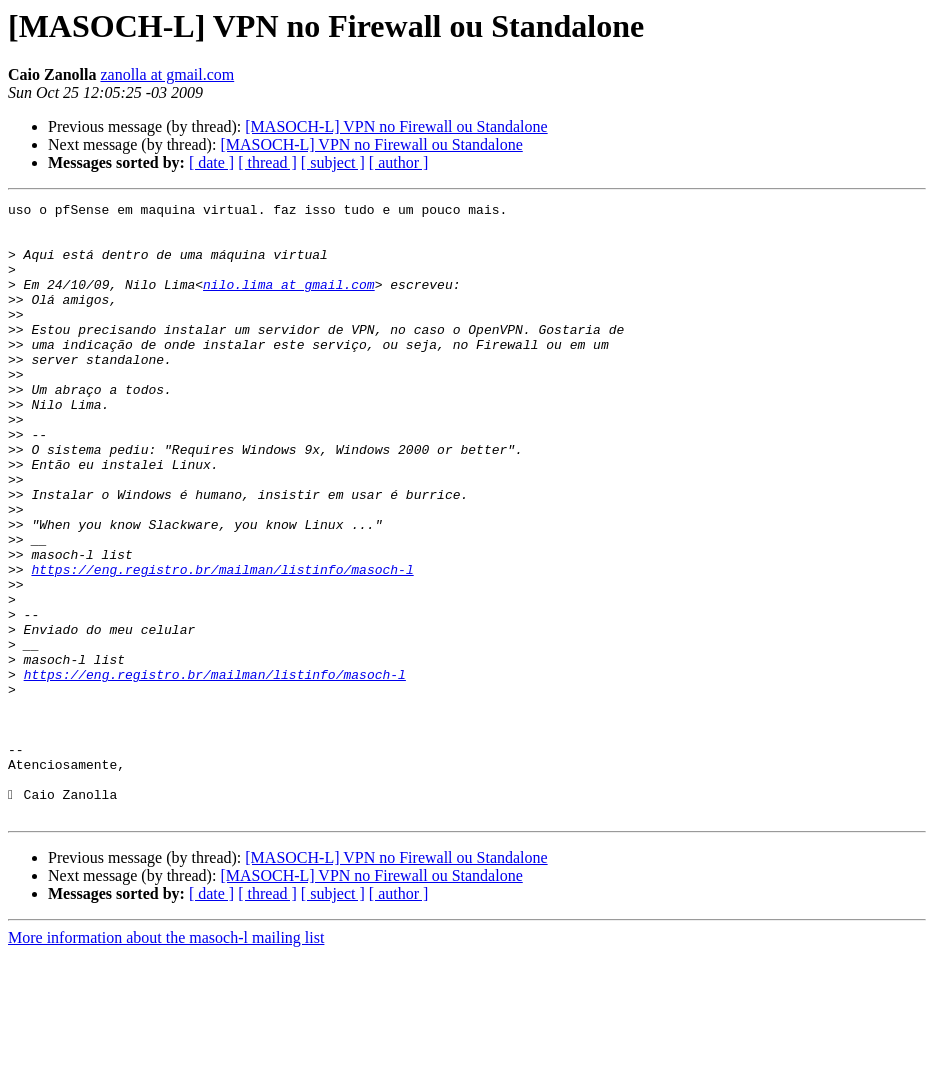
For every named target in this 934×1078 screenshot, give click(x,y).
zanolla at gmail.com (167, 74)
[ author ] (399, 162)
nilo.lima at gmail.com (289, 302)
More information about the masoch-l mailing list (166, 1060)
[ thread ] (267, 162)
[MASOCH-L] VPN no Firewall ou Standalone (396, 126)
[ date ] (211, 162)
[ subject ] (333, 162)
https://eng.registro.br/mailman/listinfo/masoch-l (222, 644)
